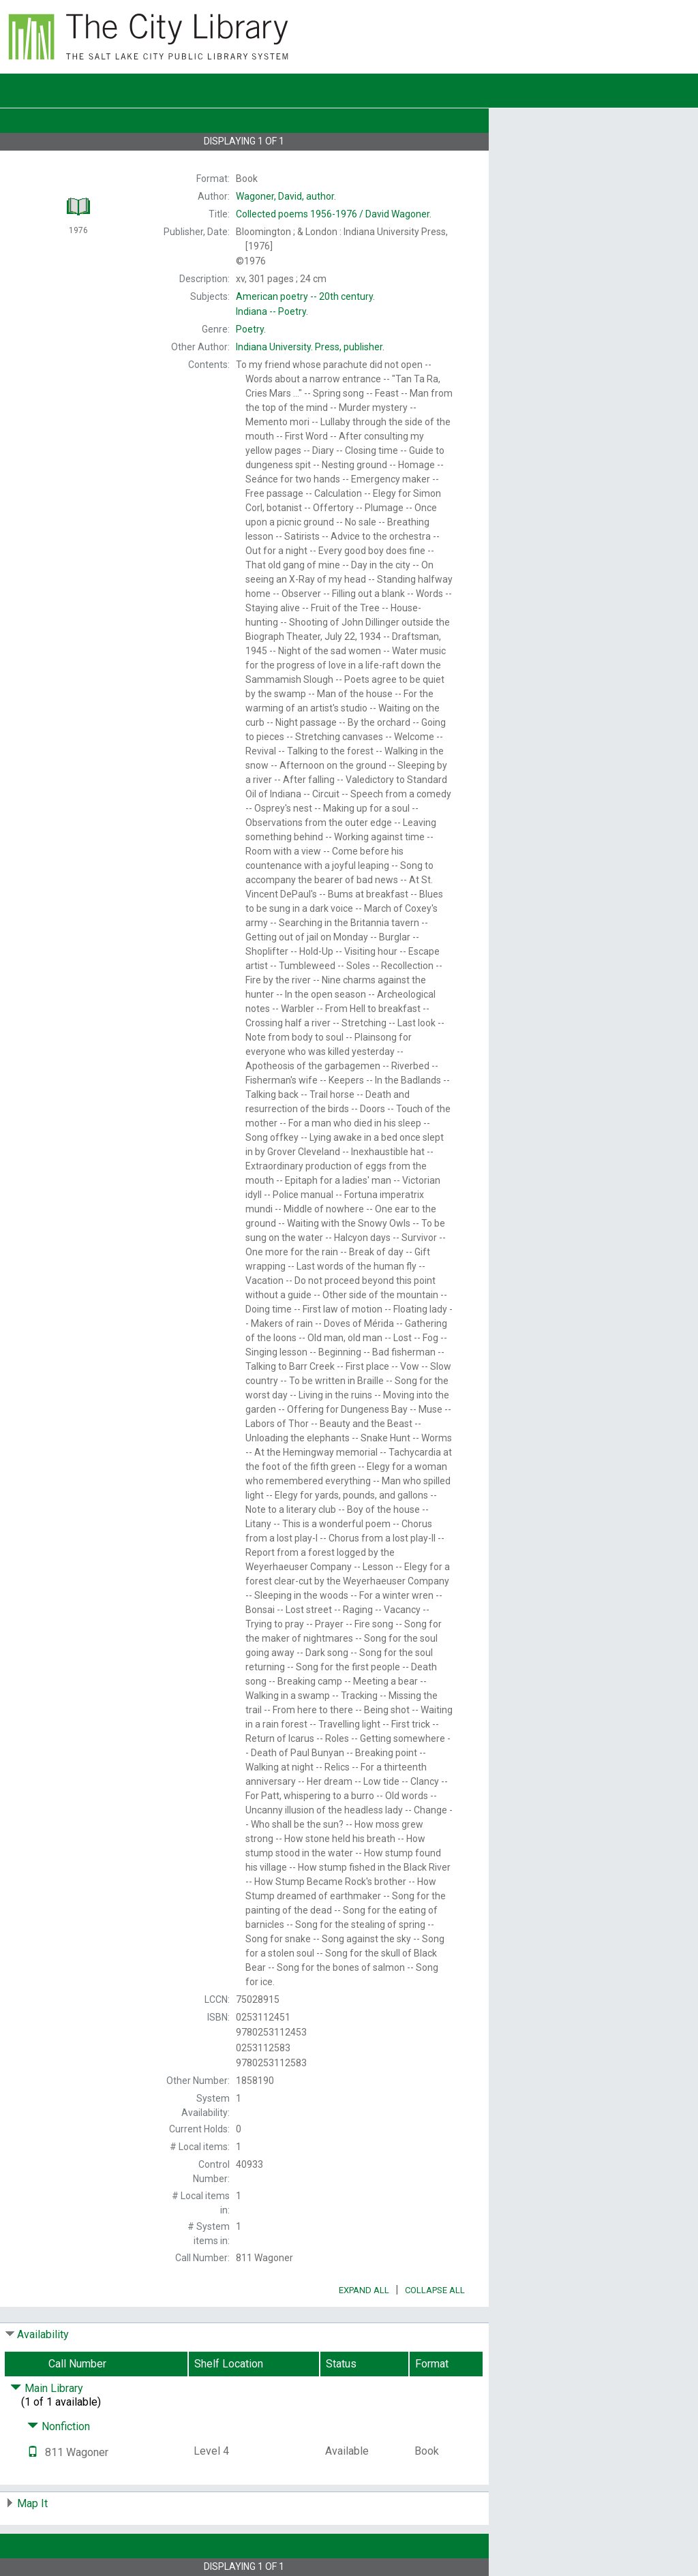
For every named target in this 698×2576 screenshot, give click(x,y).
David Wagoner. (333, 214)
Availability (43, 2334)
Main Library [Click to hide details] (46, 2388)
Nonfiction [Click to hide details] (58, 2426)
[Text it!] (32, 2452)
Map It (32, 2503)
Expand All (364, 2290)
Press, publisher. (310, 346)
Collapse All (435, 2290)
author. (286, 196)
